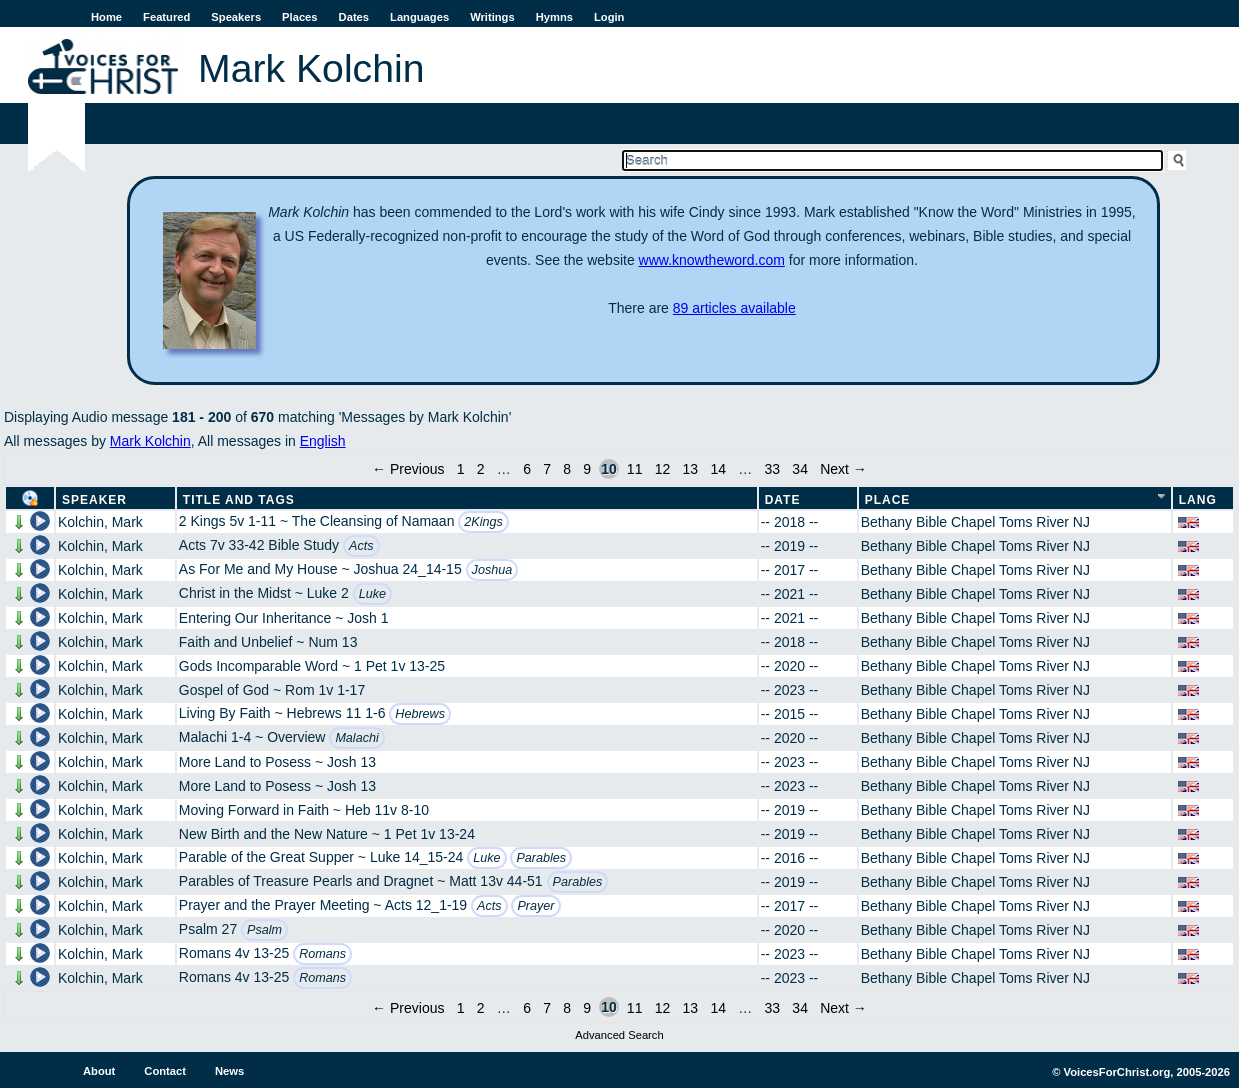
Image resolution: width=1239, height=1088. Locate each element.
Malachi (356, 738)
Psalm (264, 930)
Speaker (94, 500)
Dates (354, 17)
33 (773, 469)
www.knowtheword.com (712, 260)
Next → (843, 469)
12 (663, 469)
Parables (541, 858)
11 (635, 469)
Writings (492, 17)
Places (299, 17)
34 (800, 469)
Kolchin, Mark (100, 522)
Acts (361, 546)
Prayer (535, 906)
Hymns (554, 17)
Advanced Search (619, 1035)
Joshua (492, 570)
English (323, 441)
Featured (166, 17)
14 (718, 469)
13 (691, 469)
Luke (372, 594)
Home (106, 17)
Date (783, 500)
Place (888, 500)
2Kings (483, 522)
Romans (322, 954)
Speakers (236, 17)
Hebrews (420, 714)
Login (609, 17)
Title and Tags (239, 500)
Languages (419, 17)
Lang (1198, 500)
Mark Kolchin (150, 441)
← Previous (408, 469)
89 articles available (734, 308)
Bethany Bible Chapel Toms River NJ (975, 522)
